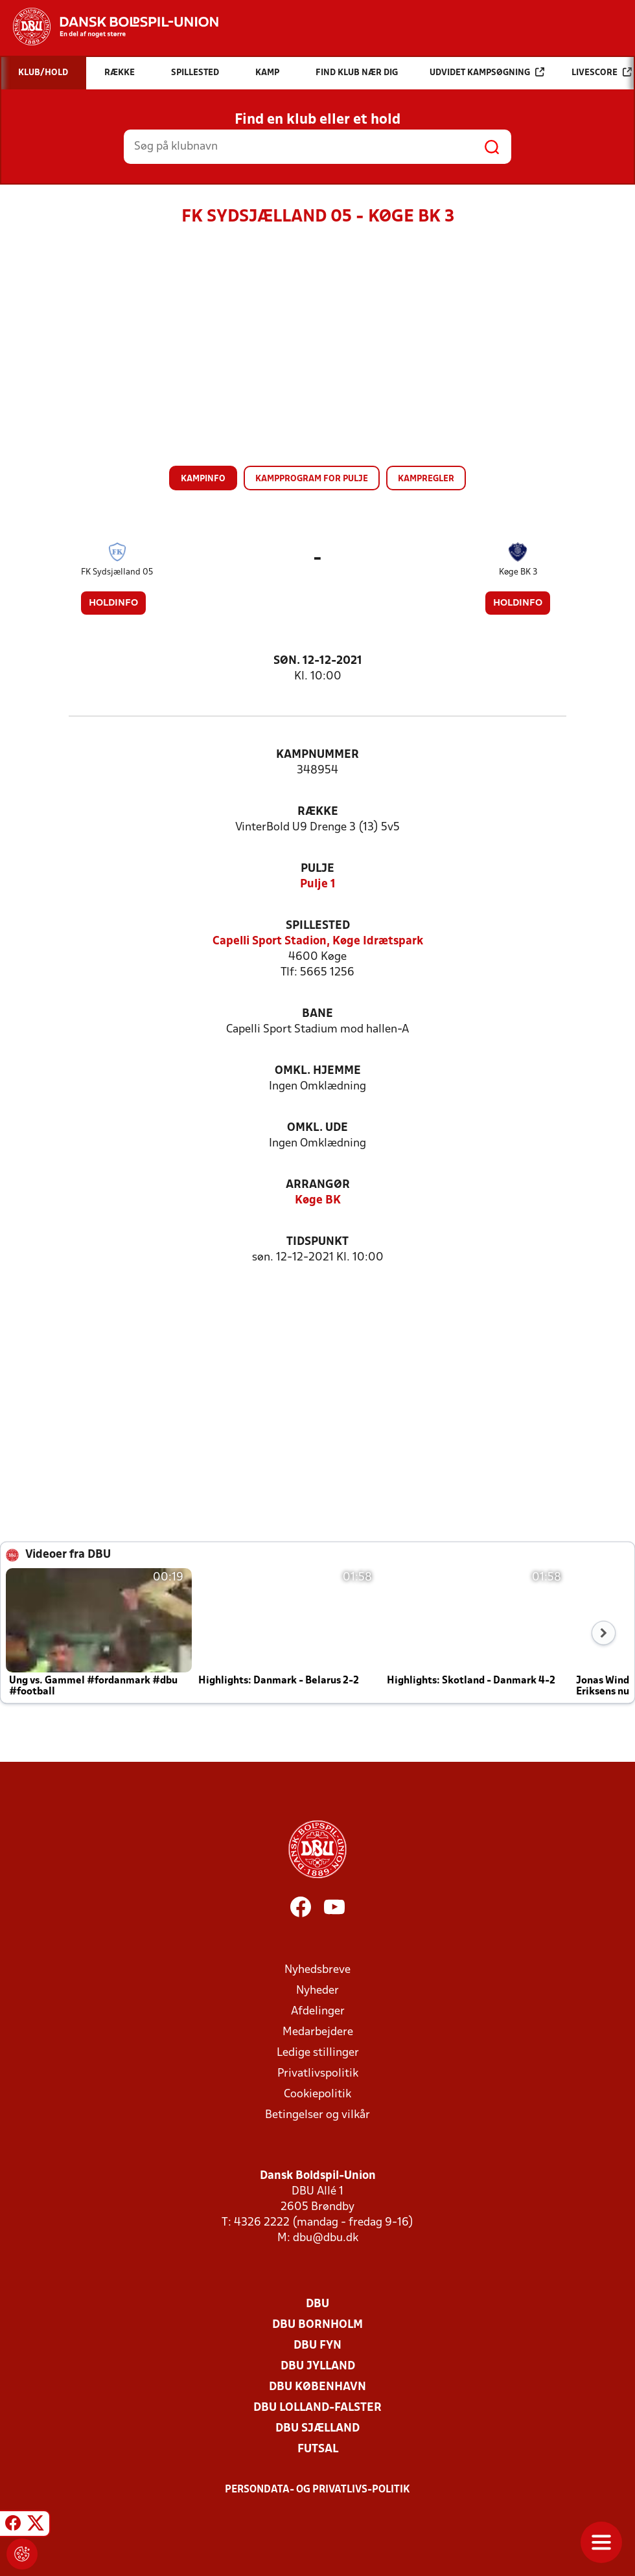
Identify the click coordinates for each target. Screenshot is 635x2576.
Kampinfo (203, 479)
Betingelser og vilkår (317, 2115)
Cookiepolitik (317, 2094)
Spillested (318, 925)
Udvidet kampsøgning (487, 72)
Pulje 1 (318, 884)
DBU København (317, 2387)
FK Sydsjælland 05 (117, 572)
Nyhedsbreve (317, 1970)
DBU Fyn (317, 2345)
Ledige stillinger (318, 2052)
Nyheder (317, 1990)
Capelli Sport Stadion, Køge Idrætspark (318, 941)
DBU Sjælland (317, 2428)
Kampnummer (317, 754)
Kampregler (426, 479)
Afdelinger (318, 2011)
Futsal (317, 2449)
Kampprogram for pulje (311, 479)
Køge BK (318, 1200)
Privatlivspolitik (317, 2073)
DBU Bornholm (317, 2325)
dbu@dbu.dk (325, 2238)
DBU (317, 2304)
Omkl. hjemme (318, 1071)
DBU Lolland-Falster (317, 2407)
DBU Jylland (318, 2366)
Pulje (317, 868)
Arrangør (318, 1185)
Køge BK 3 (518, 572)
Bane (317, 1014)
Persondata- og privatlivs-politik (317, 2489)
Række (317, 811)
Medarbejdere (318, 2032)
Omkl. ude (317, 1128)
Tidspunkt (317, 1242)
